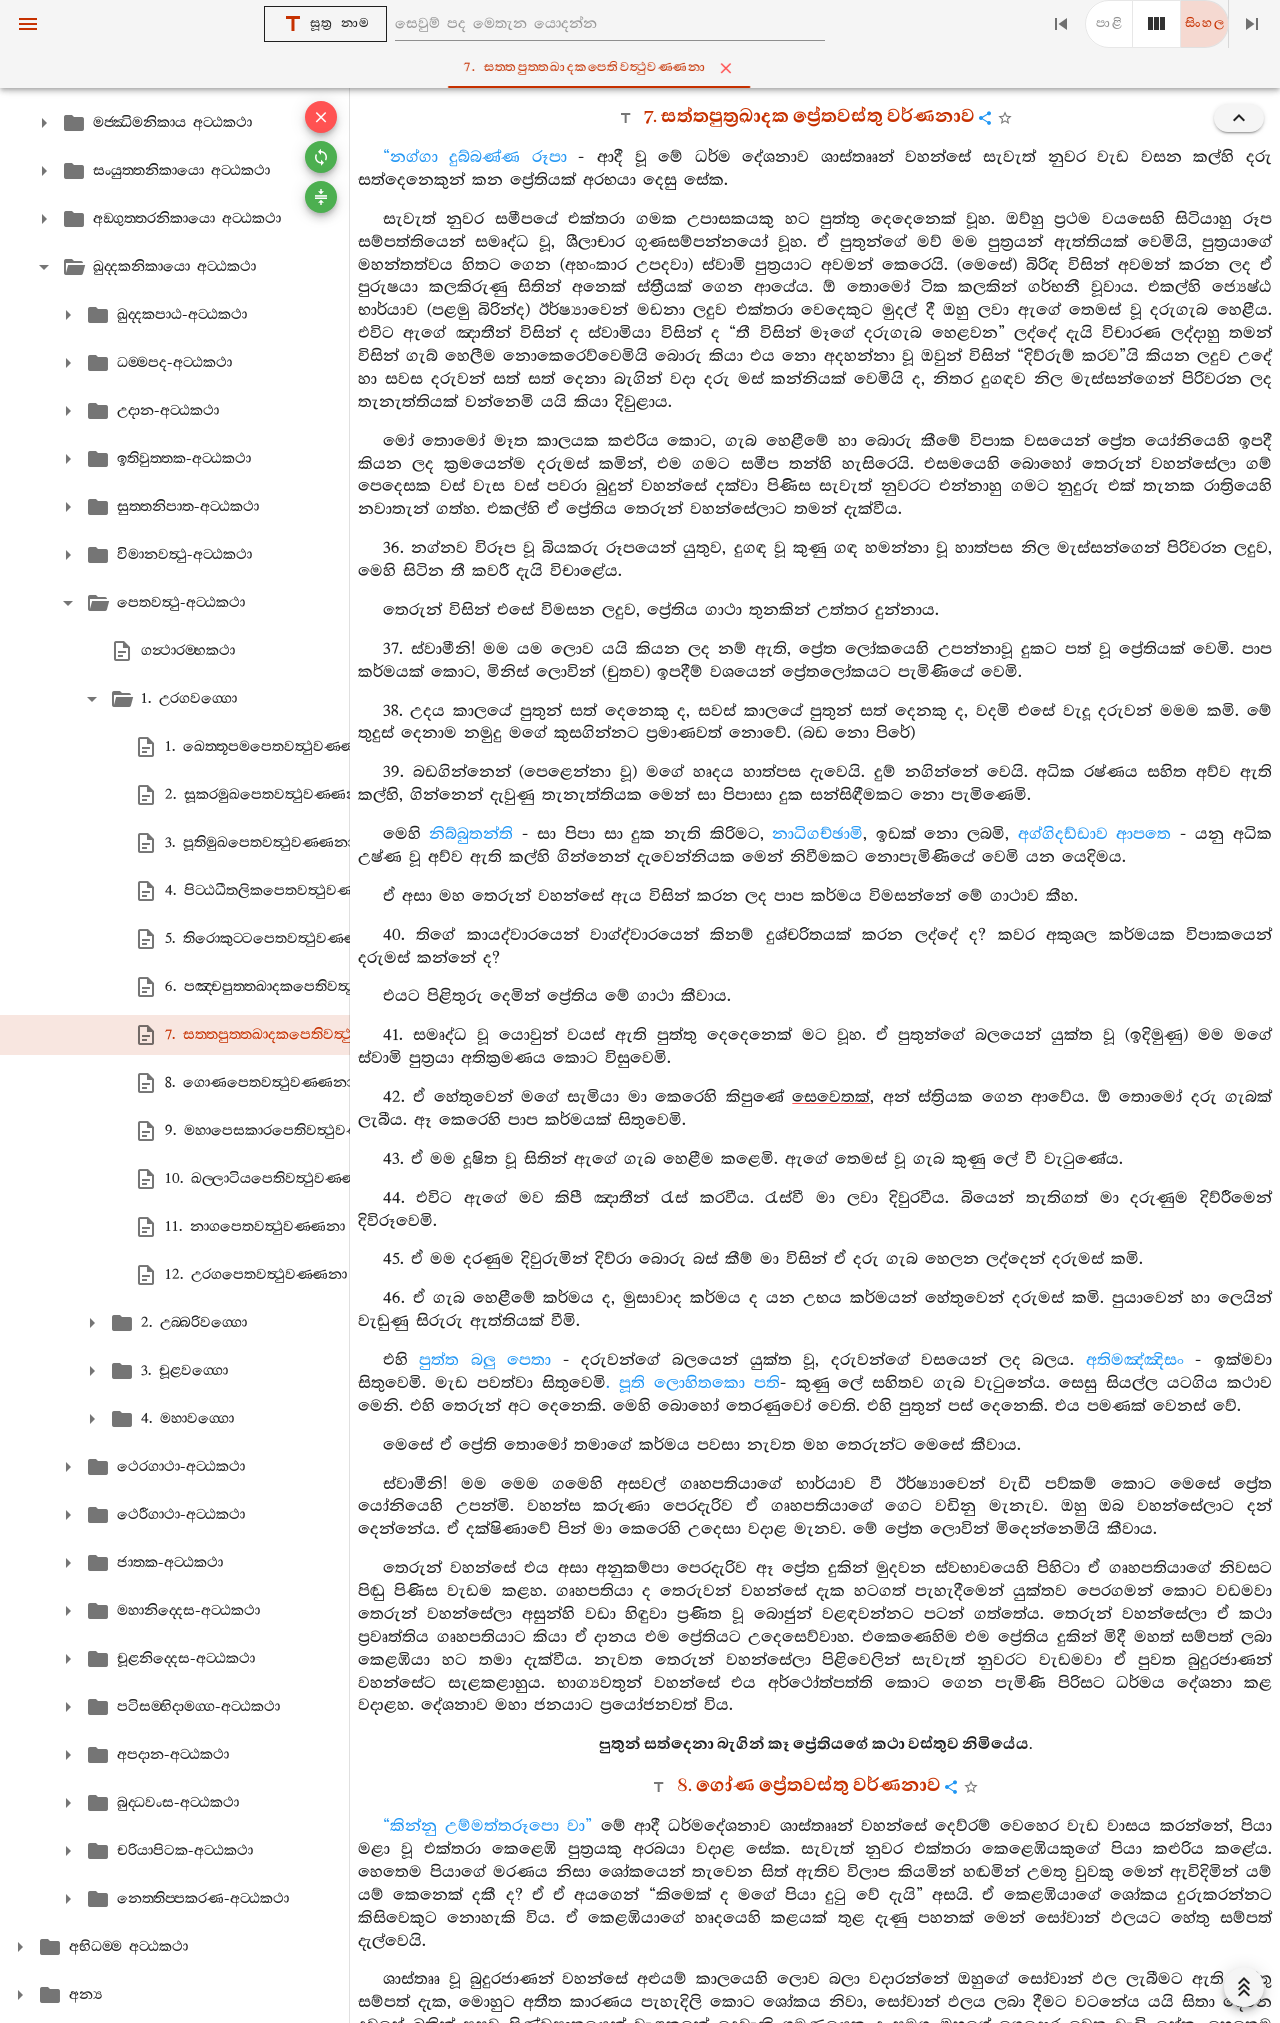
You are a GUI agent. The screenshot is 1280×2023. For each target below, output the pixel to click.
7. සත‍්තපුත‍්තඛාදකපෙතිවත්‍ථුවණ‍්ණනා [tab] (644, 68)
